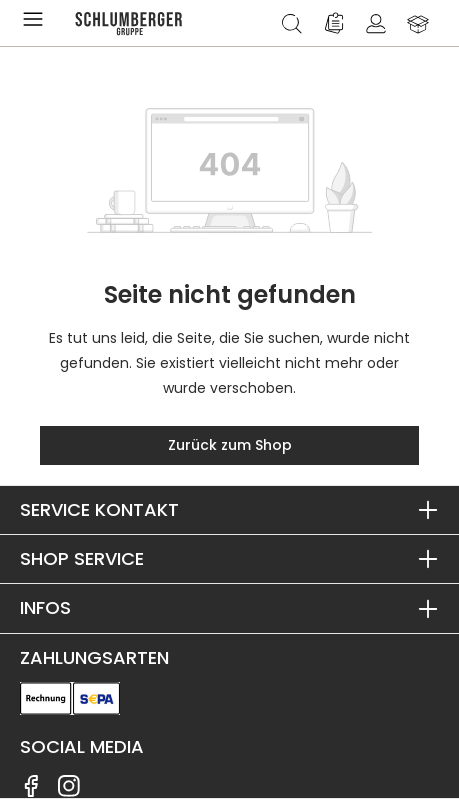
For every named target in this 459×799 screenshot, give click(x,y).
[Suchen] (292, 23)
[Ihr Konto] (376, 23)
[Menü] (37, 23)
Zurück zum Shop (230, 445)
